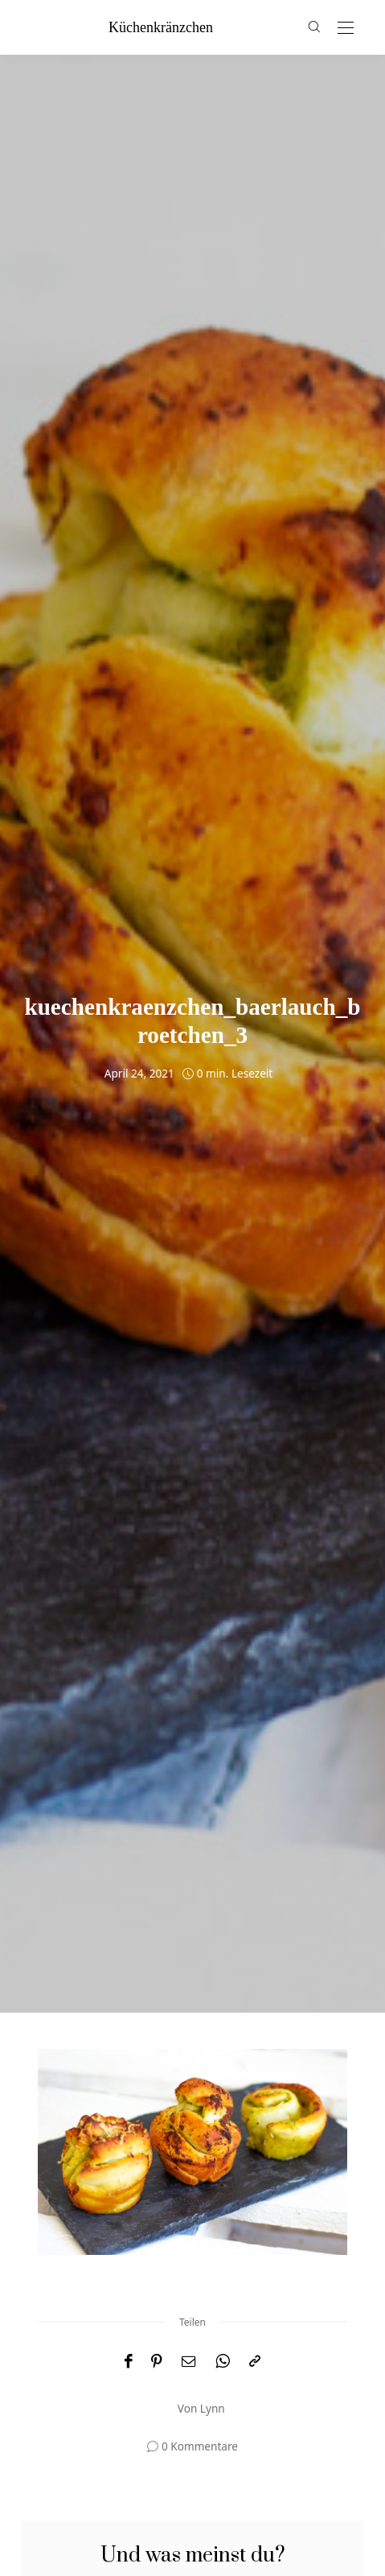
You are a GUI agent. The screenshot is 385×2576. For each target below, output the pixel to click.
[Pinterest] (156, 2361)
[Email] (189, 2361)
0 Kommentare (200, 2446)
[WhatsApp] (222, 2361)
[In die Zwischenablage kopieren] (254, 2361)
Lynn (212, 2408)
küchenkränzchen (161, 27)
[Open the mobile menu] (345, 28)
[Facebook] (128, 2361)
